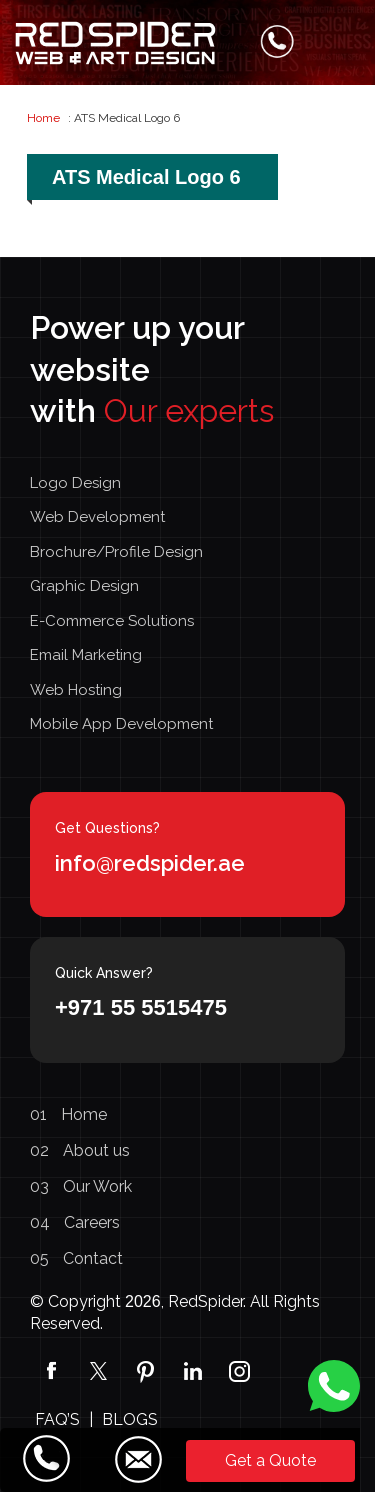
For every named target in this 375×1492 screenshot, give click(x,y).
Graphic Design (84, 586)
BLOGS (130, 1419)
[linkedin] (192, 1369)
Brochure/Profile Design (116, 552)
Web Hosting (76, 690)
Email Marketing (86, 655)
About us (80, 1150)
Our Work (81, 1186)
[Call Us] (47, 1458)
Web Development (97, 517)
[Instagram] (239, 1369)
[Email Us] (138, 1458)
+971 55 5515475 (141, 1007)
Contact (76, 1258)
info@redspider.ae (150, 863)
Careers (75, 1222)
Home (43, 118)
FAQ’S (57, 1419)
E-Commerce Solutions (112, 621)
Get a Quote (270, 1460)
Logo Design (75, 483)
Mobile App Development (121, 724)
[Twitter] (98, 1369)
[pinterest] (145, 1369)
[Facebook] (51, 1369)
